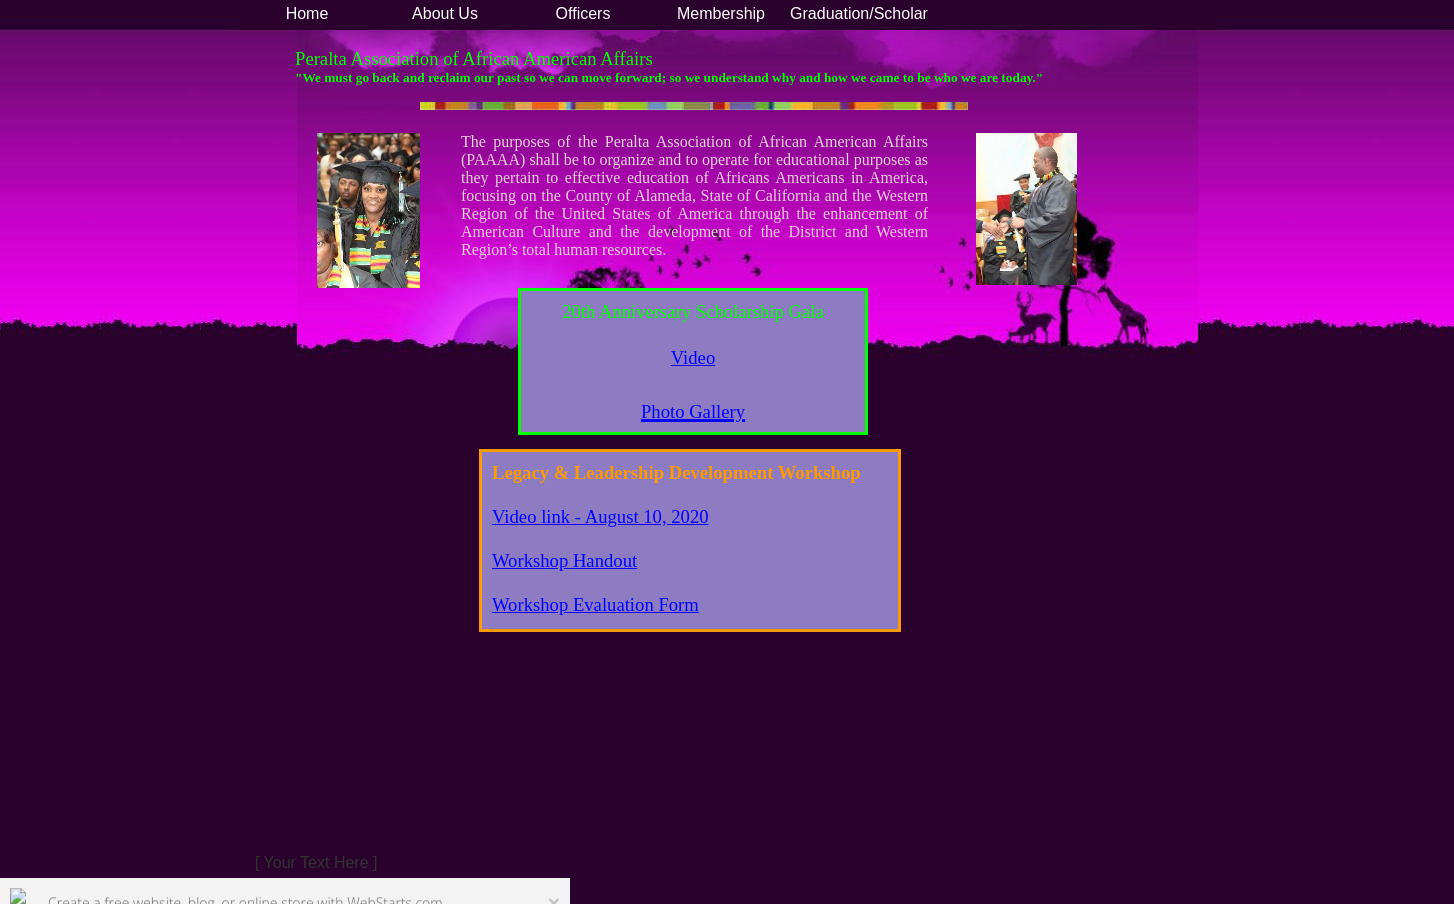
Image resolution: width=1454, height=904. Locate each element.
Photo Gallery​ (693, 411)
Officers (583, 13)
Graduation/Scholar (859, 13)
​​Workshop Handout (564, 560)
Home (307, 13)
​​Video (693, 357)
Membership (721, 13)
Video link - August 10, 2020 (600, 516)
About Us (445, 13)
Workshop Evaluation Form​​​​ (595, 604)
